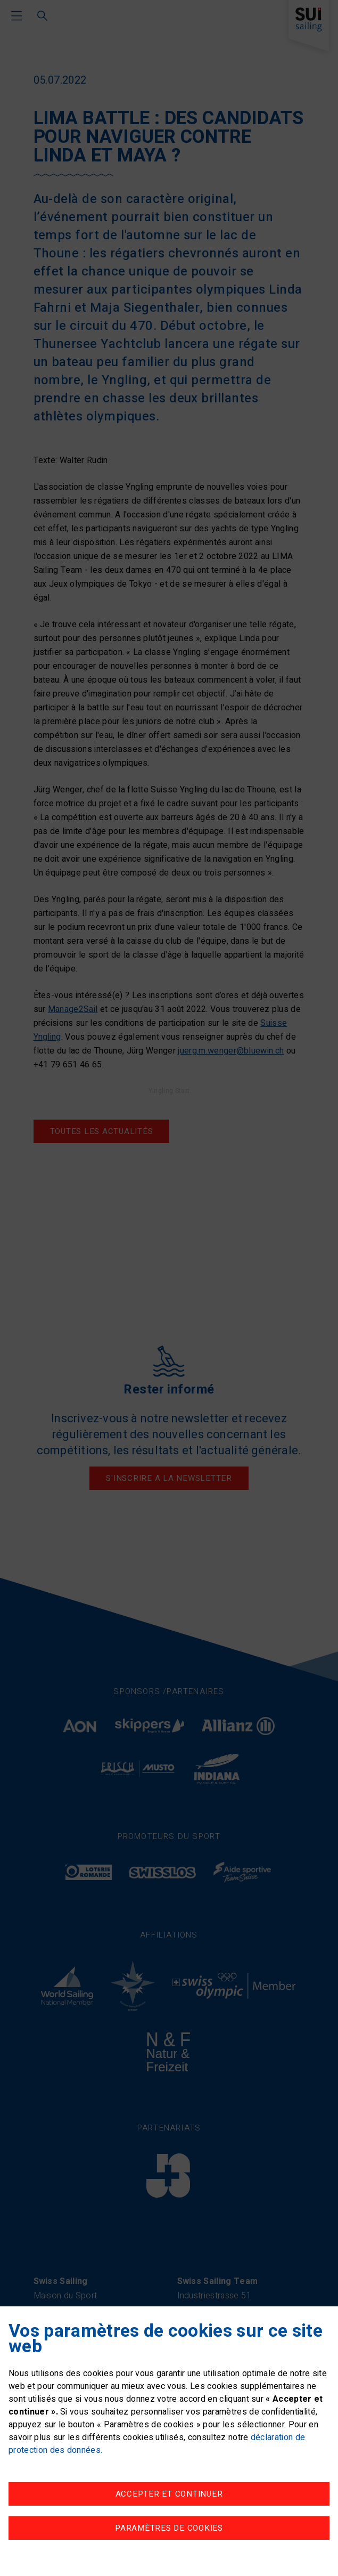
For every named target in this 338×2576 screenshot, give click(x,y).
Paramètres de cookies (169, 2528)
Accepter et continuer (169, 2494)
